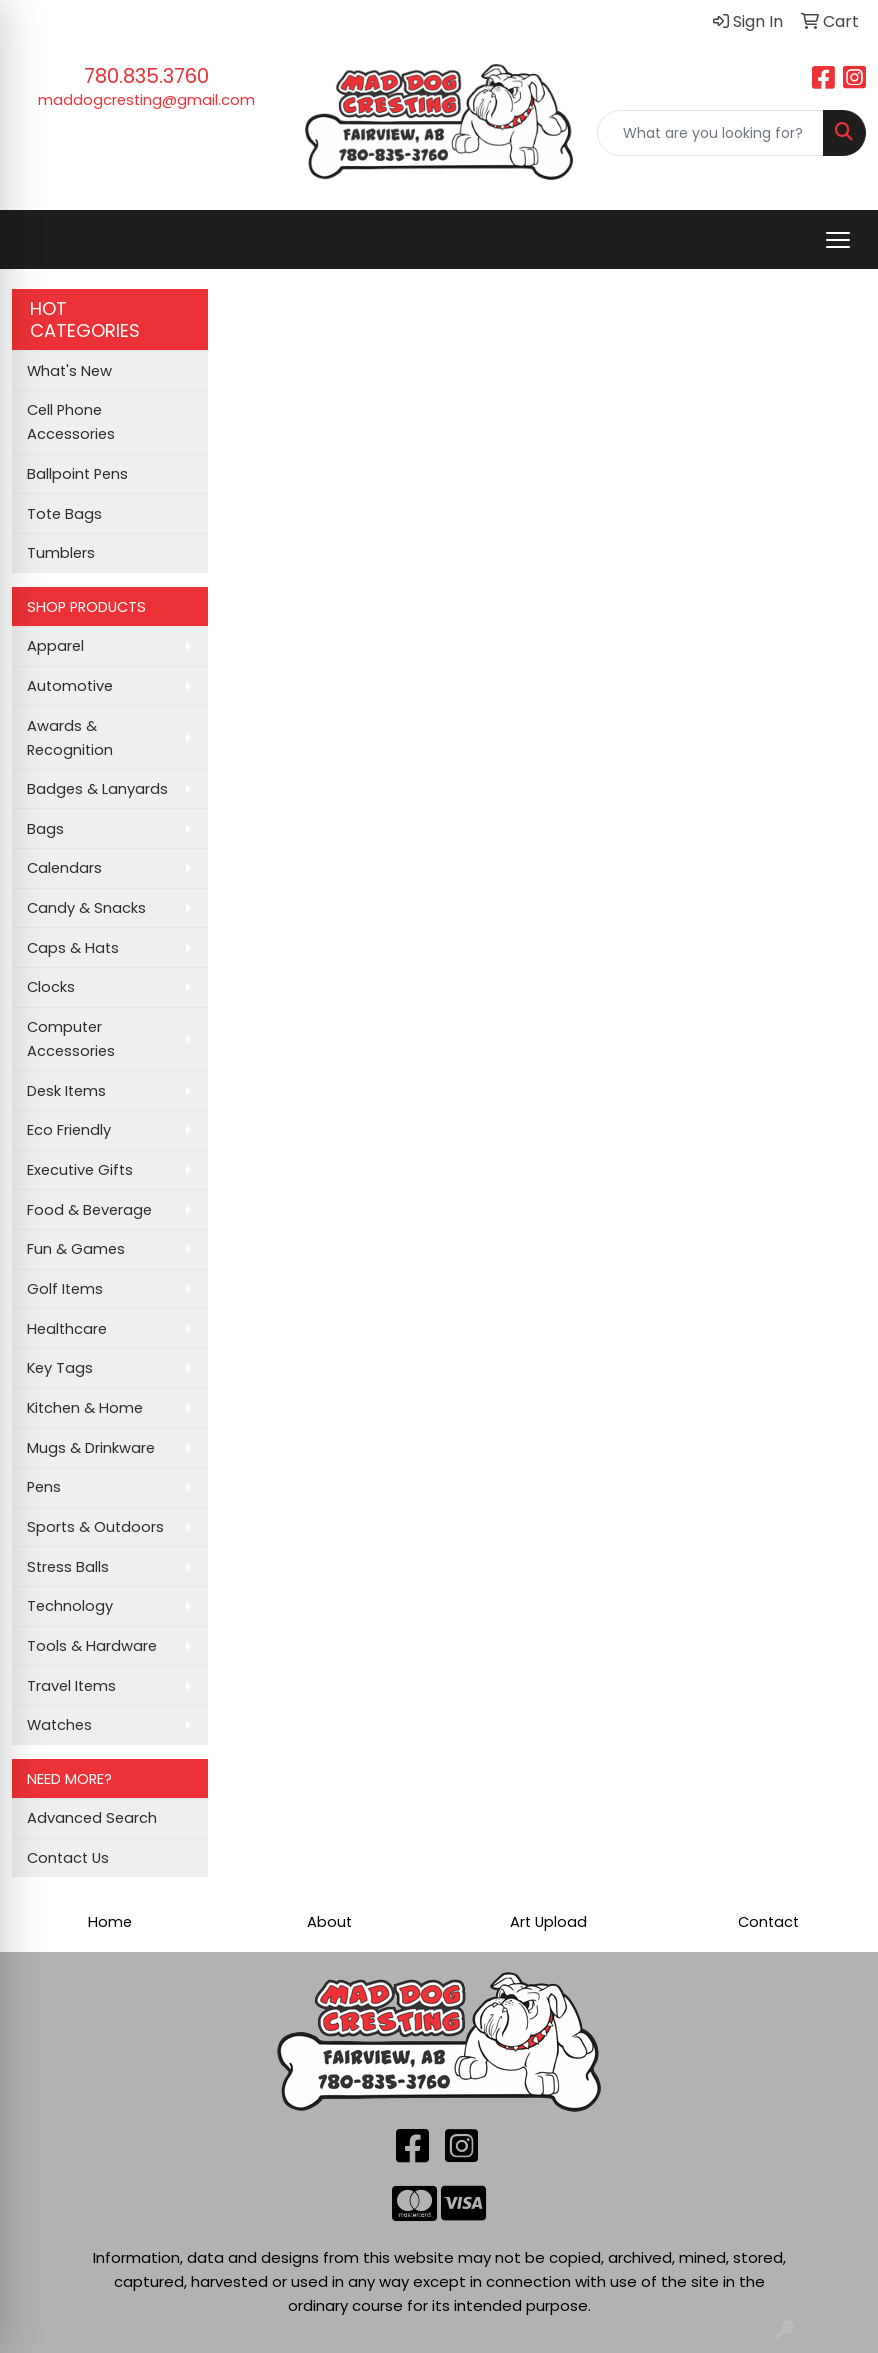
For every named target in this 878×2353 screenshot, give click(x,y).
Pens (44, 1487)
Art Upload (548, 1922)
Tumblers (61, 553)
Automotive (70, 686)
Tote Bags (64, 514)
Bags (45, 829)
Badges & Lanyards (97, 789)
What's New (69, 371)
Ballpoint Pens (77, 474)
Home (110, 1922)
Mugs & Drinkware (91, 1448)
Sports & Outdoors (95, 1527)
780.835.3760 (146, 76)
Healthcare (67, 1329)
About (329, 1922)
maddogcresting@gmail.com (146, 100)
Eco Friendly (69, 1130)
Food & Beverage (89, 1210)
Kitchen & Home (85, 1408)
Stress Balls (68, 1567)
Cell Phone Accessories (71, 422)
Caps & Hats (73, 948)
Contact (768, 1922)
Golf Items (65, 1289)
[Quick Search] (710, 133)
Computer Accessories (71, 1039)
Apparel (55, 646)
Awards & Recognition (70, 738)
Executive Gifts (80, 1170)
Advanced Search (92, 1818)
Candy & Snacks (86, 908)
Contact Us (68, 1858)
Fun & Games (76, 1249)
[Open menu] (838, 240)
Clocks (51, 987)
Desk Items (66, 1091)
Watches (59, 1725)
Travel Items (71, 1686)
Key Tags (60, 1368)
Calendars (64, 868)
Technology (70, 1606)
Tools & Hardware (92, 1646)
